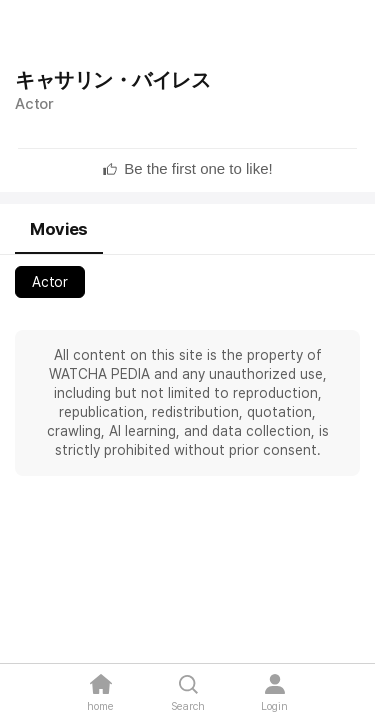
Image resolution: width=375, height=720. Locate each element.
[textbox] (198, 169)
